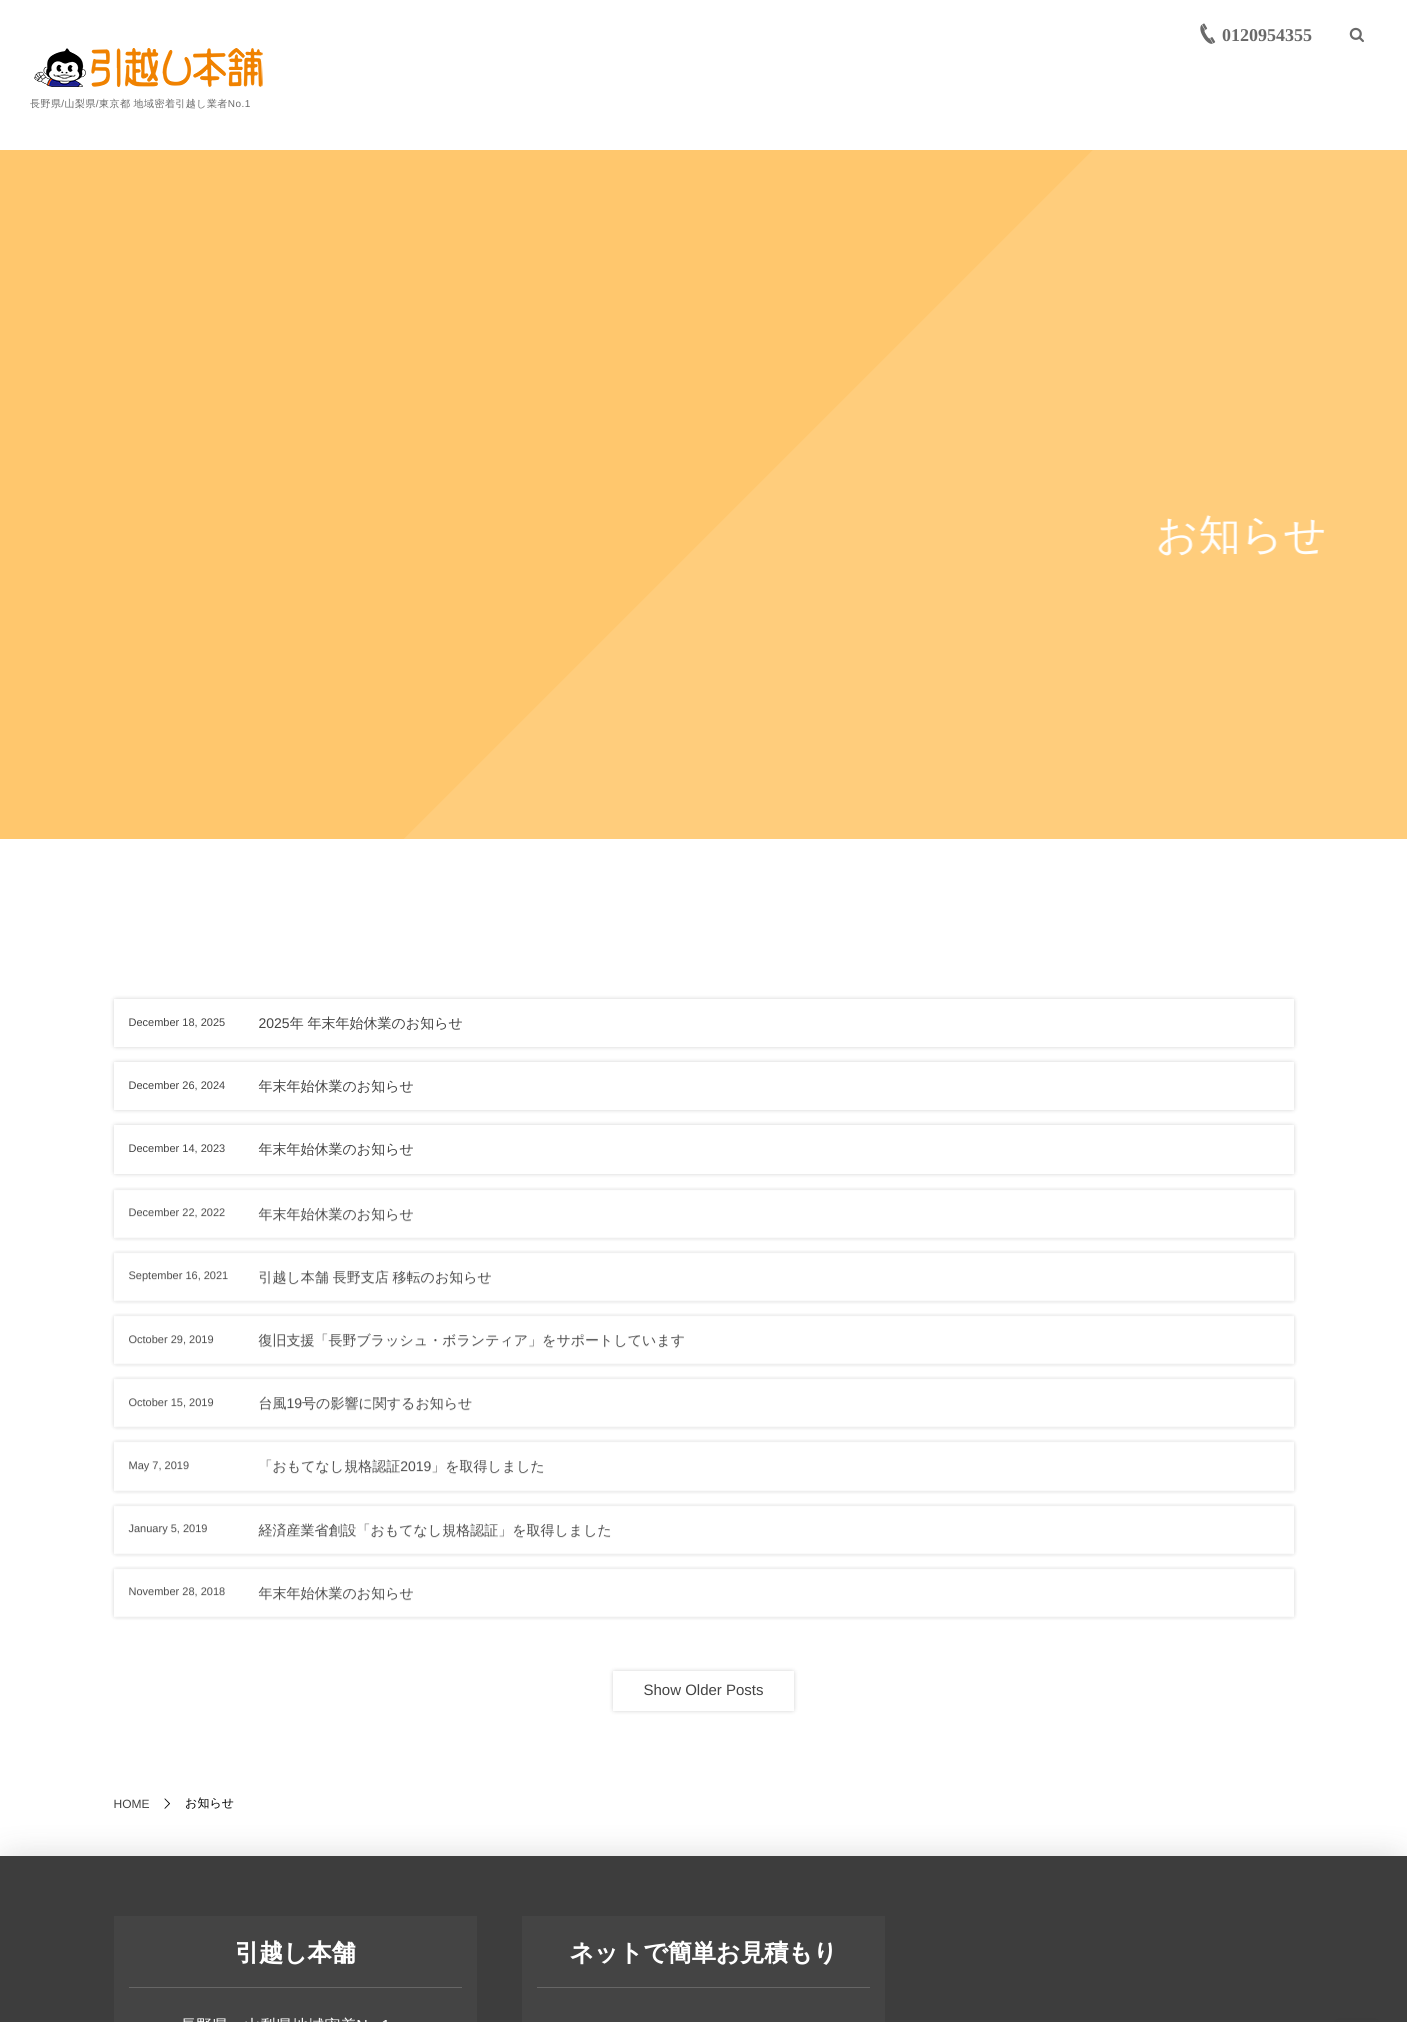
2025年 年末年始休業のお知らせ (361, 1023)
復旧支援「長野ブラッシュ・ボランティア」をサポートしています (472, 1350)
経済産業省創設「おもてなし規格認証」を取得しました (435, 1540)
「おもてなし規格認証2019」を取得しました (402, 1476)
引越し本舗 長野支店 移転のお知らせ (375, 1287)
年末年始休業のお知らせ (336, 1086)
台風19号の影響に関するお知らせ (366, 1413)
